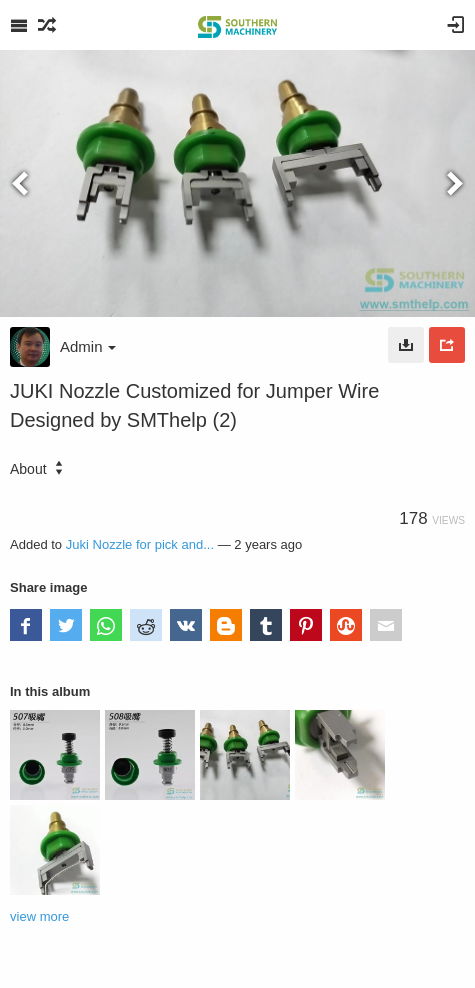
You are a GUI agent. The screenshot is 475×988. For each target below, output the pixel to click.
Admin (88, 346)
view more (39, 916)
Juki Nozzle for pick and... (140, 544)
